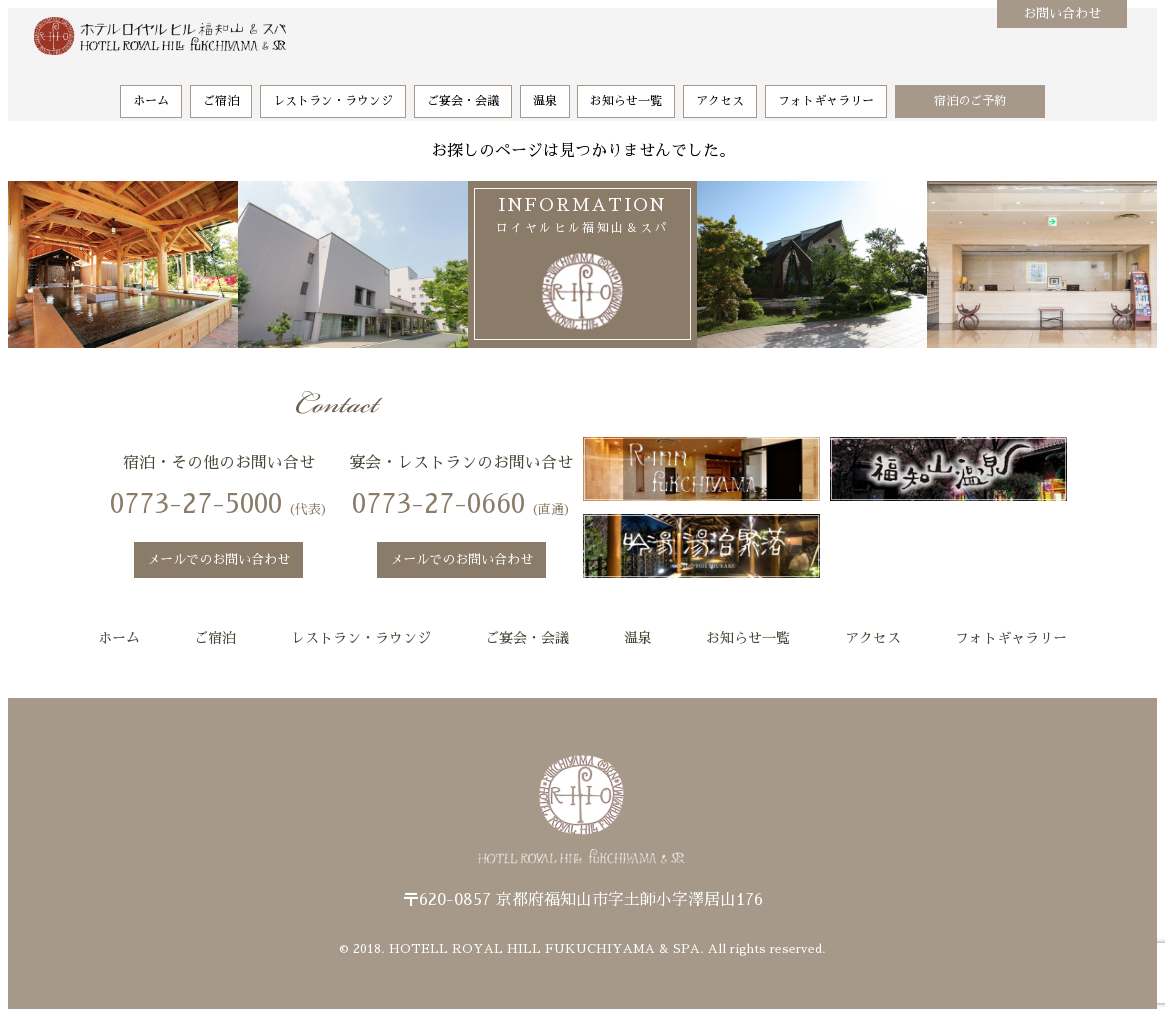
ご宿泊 (221, 91)
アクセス (720, 91)
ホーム (151, 91)
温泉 (545, 91)
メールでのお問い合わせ (218, 559)
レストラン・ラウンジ (333, 91)
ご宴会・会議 (463, 91)
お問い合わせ (1062, 13)
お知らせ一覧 (626, 91)
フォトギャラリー (826, 91)
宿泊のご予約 (970, 91)
